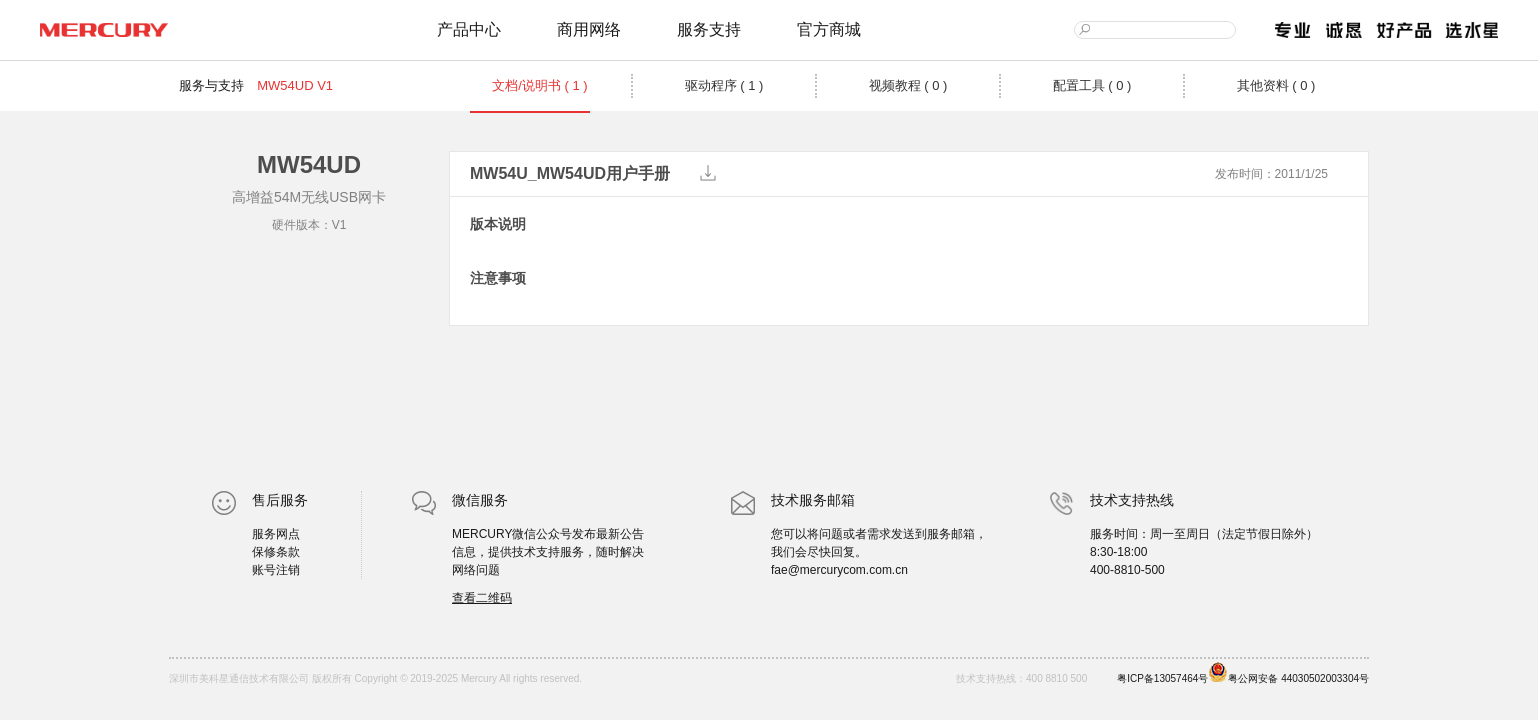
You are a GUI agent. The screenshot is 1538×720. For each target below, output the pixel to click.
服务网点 (276, 534)
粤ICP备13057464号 (1162, 678)
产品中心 (469, 29)
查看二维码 (482, 598)
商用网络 (589, 29)
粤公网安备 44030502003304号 (1288, 673)
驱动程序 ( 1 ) (724, 85)
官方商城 (829, 29)
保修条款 (276, 552)
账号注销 (276, 570)
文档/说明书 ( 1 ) (539, 85)
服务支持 (709, 29)
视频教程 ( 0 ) (908, 85)
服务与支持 (211, 85)
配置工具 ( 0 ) (1092, 85)
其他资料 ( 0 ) (1276, 85)
